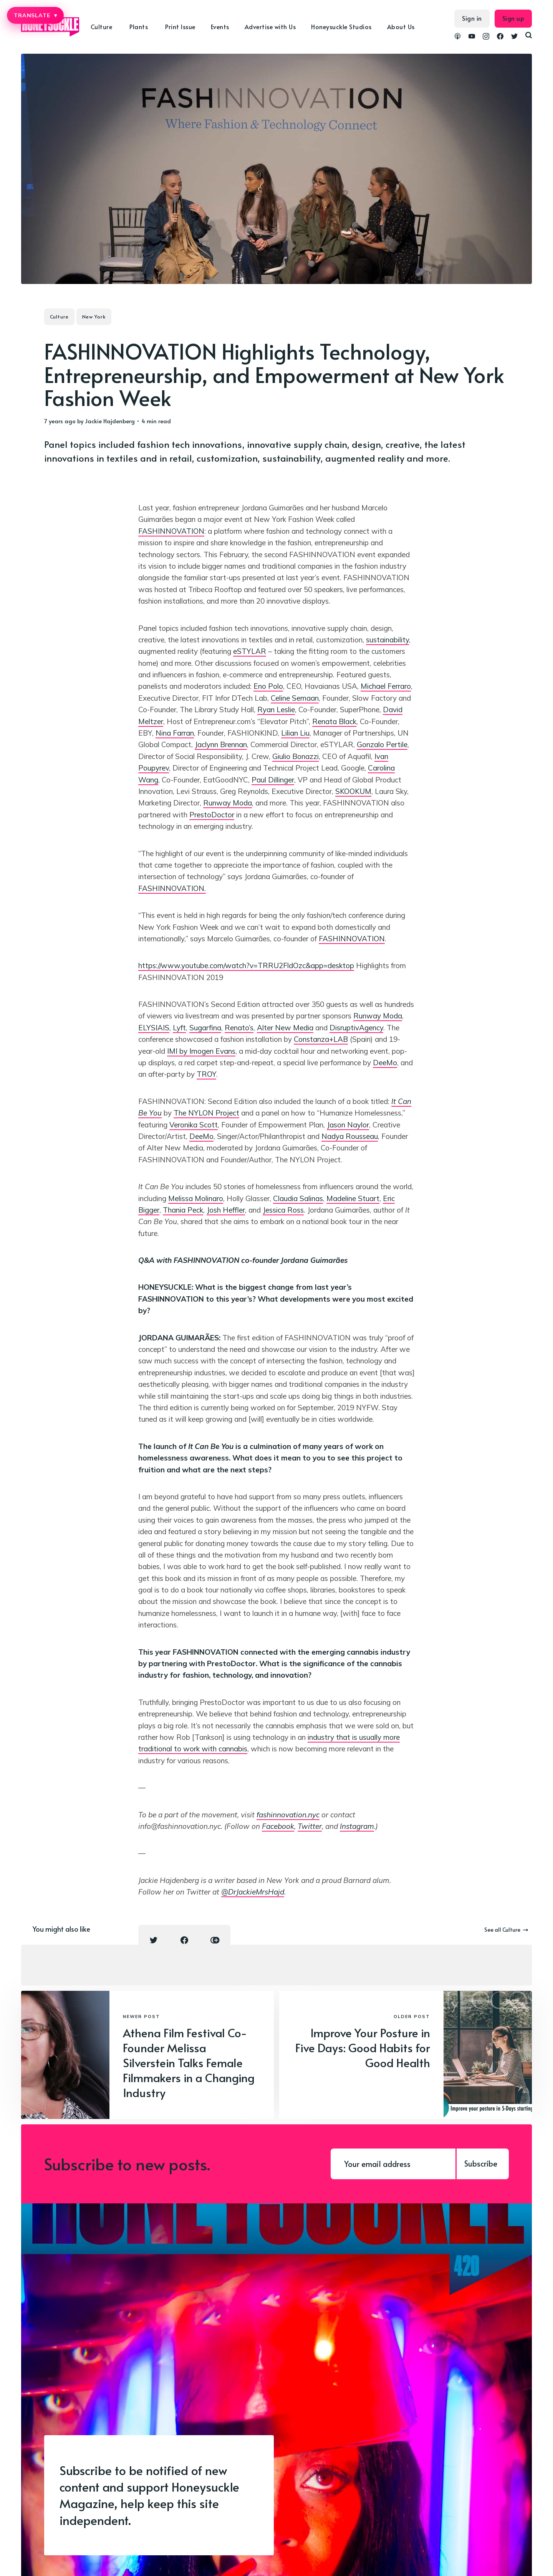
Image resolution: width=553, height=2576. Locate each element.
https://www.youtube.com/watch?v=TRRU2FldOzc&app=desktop (246, 965)
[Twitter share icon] (153, 1940)
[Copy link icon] (215, 1940)
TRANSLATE (35, 15)
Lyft (179, 1027)
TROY (206, 1074)
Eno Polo (268, 686)
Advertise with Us (270, 26)
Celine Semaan (295, 698)
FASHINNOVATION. (172, 888)
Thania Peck (183, 1210)
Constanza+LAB (321, 1039)
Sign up (513, 18)
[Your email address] (393, 2164)
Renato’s (239, 1027)
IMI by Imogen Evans (201, 1051)
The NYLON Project (206, 1112)
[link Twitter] (514, 37)
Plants (138, 26)
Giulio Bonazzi (295, 756)
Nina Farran (175, 733)
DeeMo (385, 1062)
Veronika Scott (193, 1124)
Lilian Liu (295, 733)
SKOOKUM (353, 791)
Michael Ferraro (386, 686)
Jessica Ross (283, 1210)
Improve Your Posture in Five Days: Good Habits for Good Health (362, 2047)
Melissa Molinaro (195, 1198)
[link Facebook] (500, 37)
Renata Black (334, 721)
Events (220, 26)
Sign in (472, 18)
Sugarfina (205, 1027)
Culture (102, 26)
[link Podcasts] (457, 37)
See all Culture (506, 1929)
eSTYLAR (249, 651)
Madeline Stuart (352, 1198)
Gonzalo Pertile (382, 744)
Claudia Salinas (298, 1198)
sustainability (387, 639)
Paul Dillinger (273, 779)
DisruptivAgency (356, 1027)
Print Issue (180, 26)
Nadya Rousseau (349, 1136)
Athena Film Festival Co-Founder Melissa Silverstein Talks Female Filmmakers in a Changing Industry (189, 2062)
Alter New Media (285, 1027)
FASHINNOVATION (171, 531)
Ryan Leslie (276, 709)
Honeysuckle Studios (341, 26)
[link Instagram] (486, 37)
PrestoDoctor (211, 814)
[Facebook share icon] (184, 1940)
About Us (401, 26)
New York (94, 316)
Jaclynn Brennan (221, 744)
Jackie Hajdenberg (110, 421)
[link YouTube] (472, 37)
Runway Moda (227, 802)
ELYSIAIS (153, 1027)
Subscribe (480, 2163)
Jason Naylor (348, 1124)
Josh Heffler (226, 1210)
